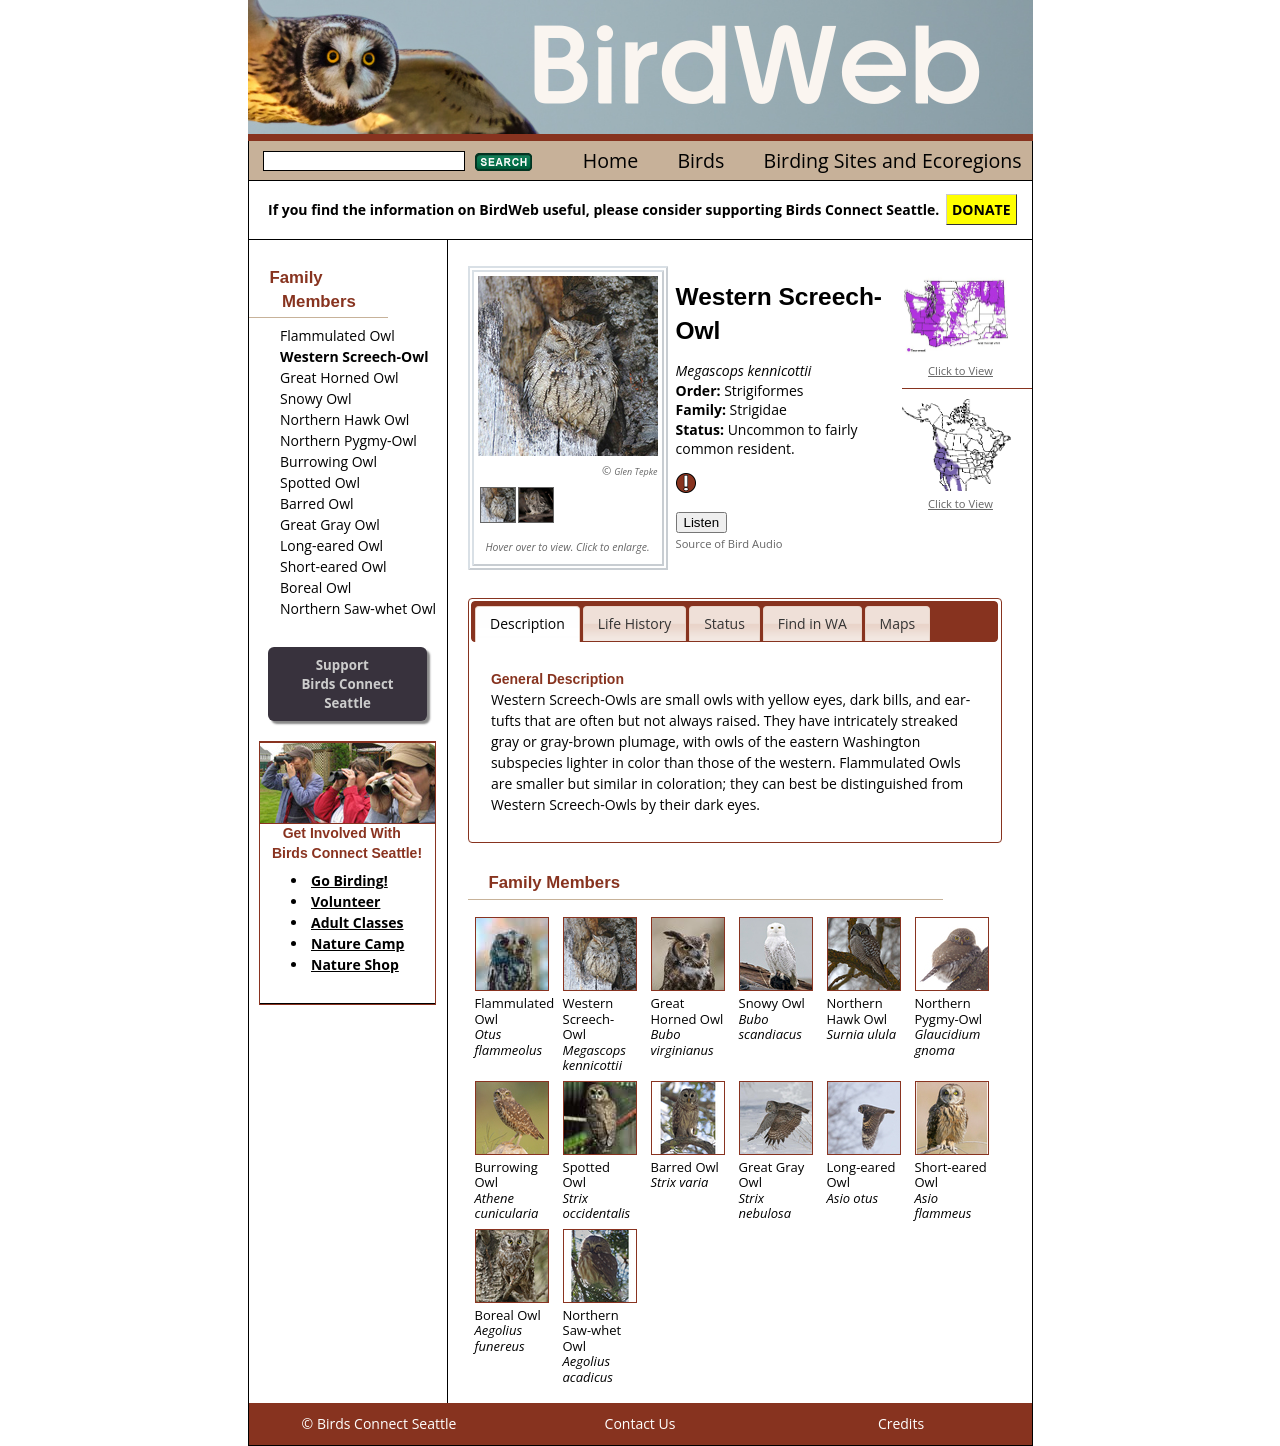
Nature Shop (355, 964)
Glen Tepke (635, 471)
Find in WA (812, 623)
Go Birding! (349, 880)
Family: (703, 409)
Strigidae (758, 409)
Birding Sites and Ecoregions (893, 160)
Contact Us (640, 1423)
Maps (898, 623)
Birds (700, 160)
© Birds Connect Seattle (379, 1423)
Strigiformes (763, 390)
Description (527, 623)
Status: (702, 429)
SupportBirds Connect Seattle (347, 683)
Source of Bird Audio (729, 543)
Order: (700, 390)
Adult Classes (357, 922)
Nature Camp (357, 943)
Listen (702, 522)
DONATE (981, 209)
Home (610, 160)
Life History (635, 623)
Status (724, 623)
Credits (901, 1423)
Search (503, 162)
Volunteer (345, 901)
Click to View (960, 370)
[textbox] (364, 161)
